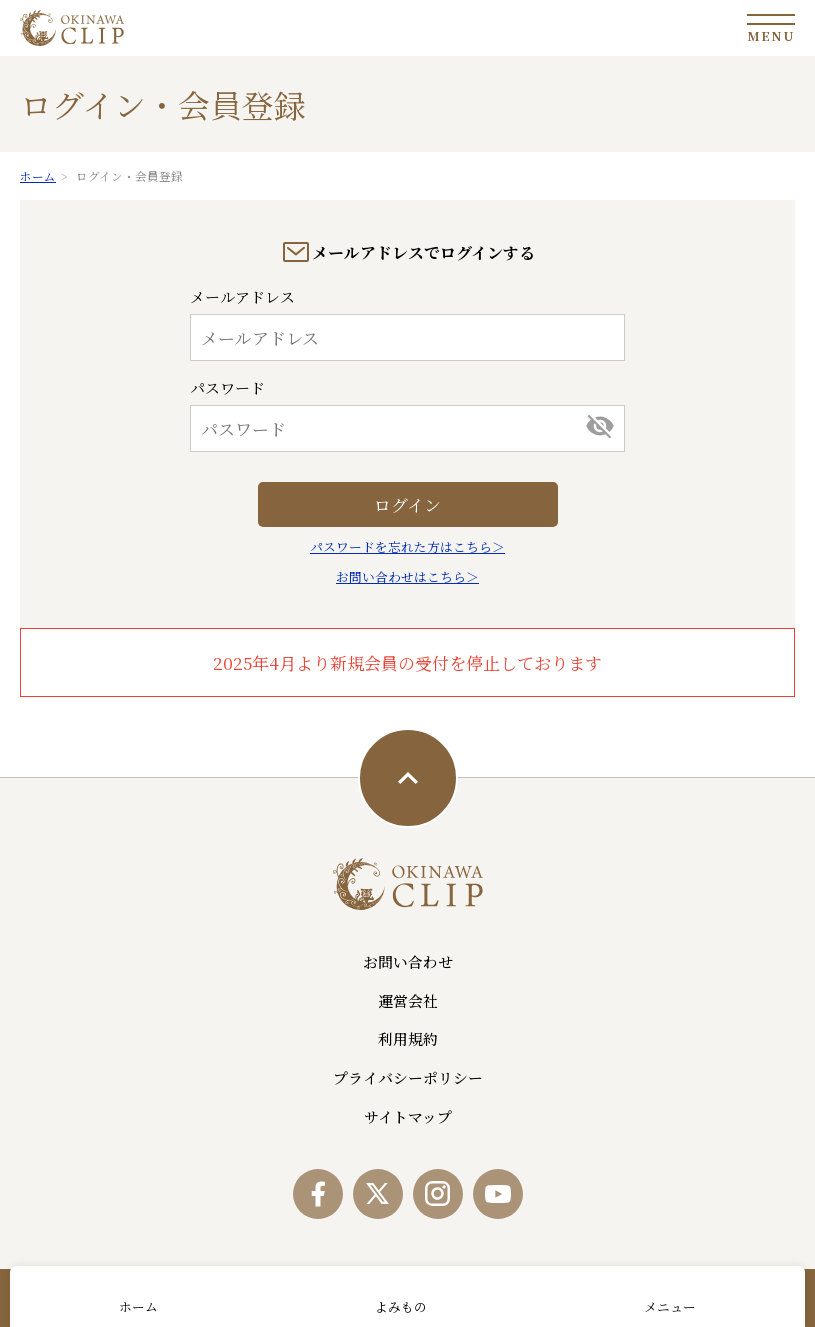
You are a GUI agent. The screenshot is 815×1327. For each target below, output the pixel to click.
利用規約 (408, 1038)
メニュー (670, 1306)
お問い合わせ (408, 961)
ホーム (138, 1306)
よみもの (401, 1306)
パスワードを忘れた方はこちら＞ (407, 546)
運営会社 (408, 1000)
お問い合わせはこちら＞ (407, 576)
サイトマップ (408, 1116)
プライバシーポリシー (408, 1077)
